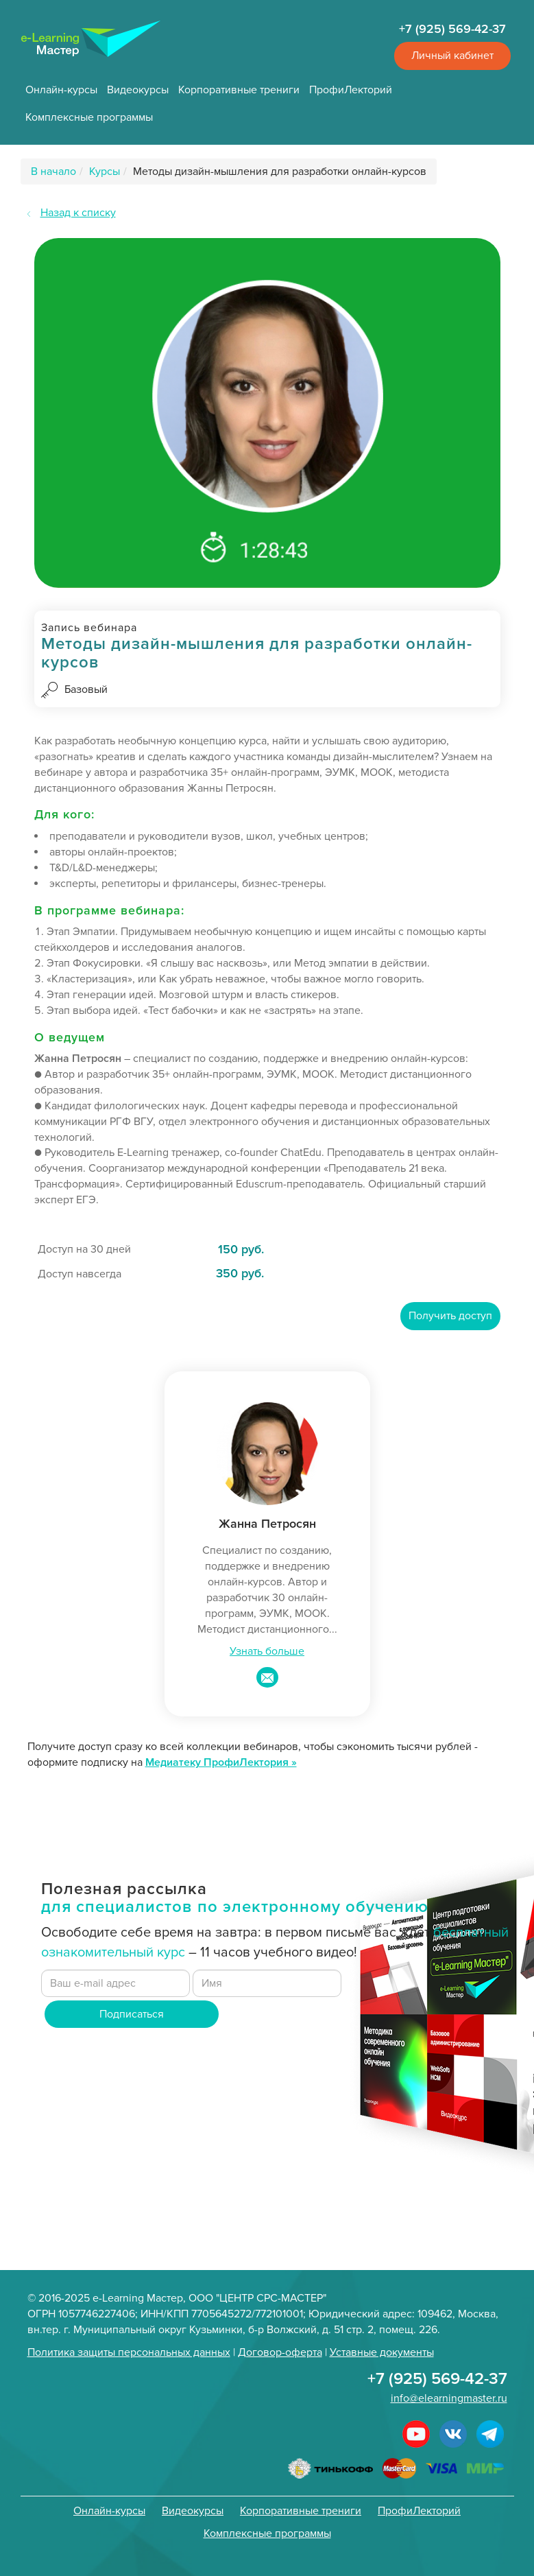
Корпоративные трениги (239, 90)
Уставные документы (382, 2352)
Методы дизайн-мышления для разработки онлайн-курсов (279, 171)
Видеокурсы (138, 90)
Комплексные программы (89, 117)
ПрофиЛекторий (350, 90)
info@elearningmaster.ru (449, 2398)
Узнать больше (267, 1651)
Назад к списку (78, 213)
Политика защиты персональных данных (128, 2352)
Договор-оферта (280, 2352)
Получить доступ (450, 1316)
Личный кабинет (452, 55)
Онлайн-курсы (61, 90)
